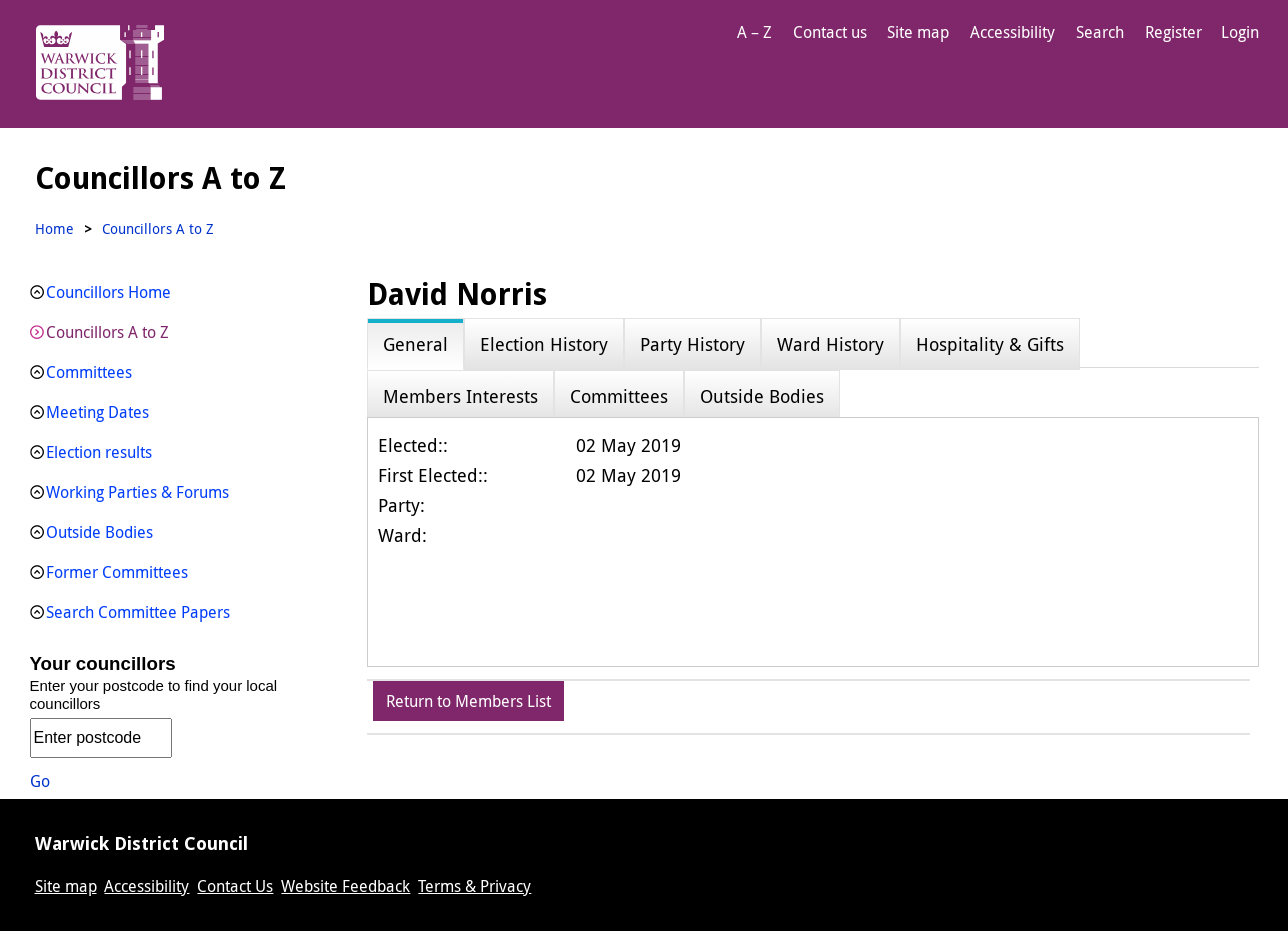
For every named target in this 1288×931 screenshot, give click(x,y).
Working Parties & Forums (137, 492)
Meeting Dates (97, 412)
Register (1173, 32)
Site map (918, 32)
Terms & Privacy (474, 886)
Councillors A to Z (107, 332)
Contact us (830, 32)
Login (1240, 32)
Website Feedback (345, 886)
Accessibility (1012, 32)
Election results (99, 452)
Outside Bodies (99, 532)
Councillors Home (108, 292)
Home (54, 228)
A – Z (754, 32)
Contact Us (235, 886)
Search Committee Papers (138, 612)
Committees (89, 372)
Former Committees (117, 572)
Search (1100, 32)
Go (40, 781)
